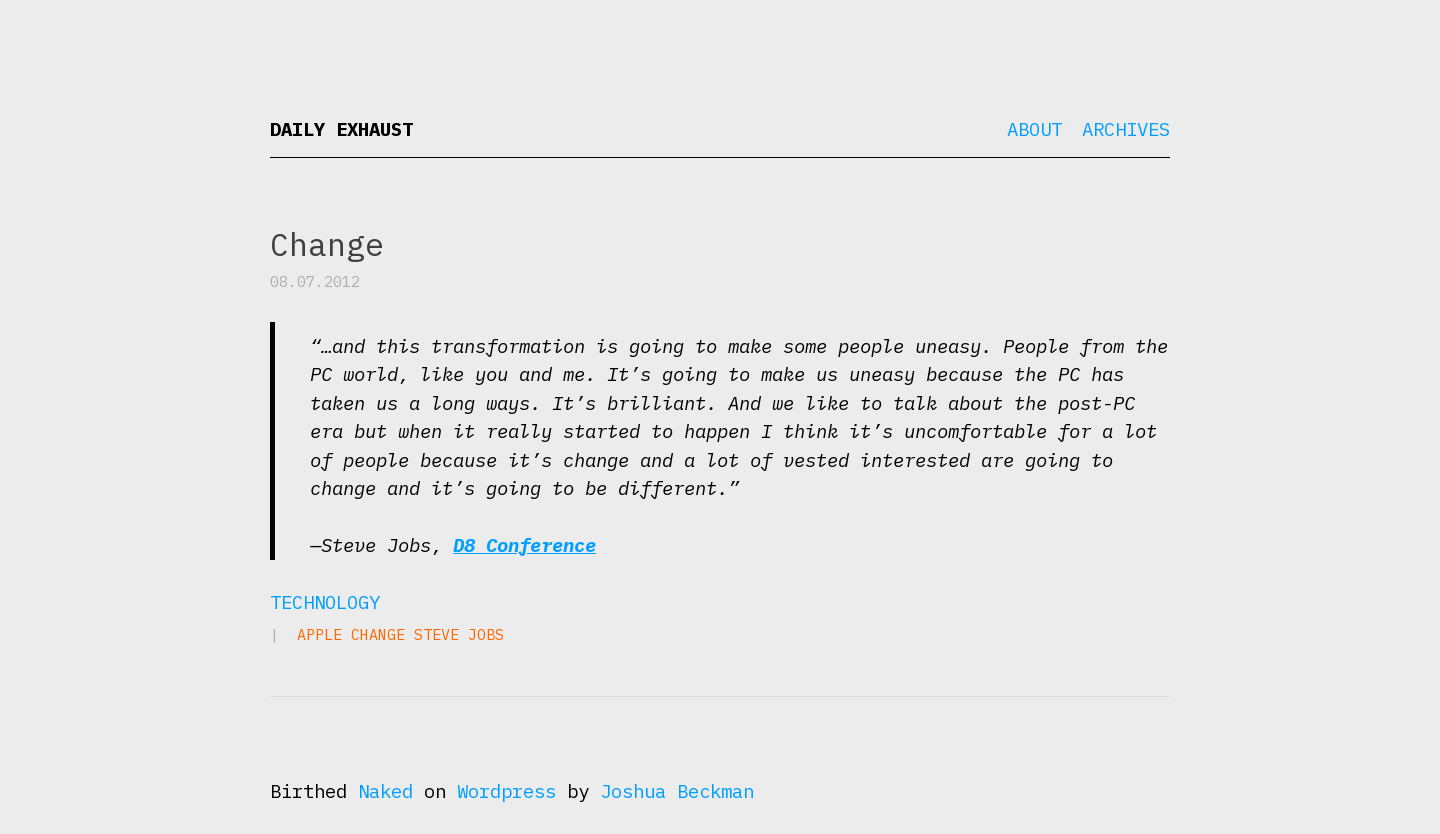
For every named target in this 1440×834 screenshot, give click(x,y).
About (1034, 129)
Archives (1126, 129)
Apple (319, 634)
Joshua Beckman (677, 791)
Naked (385, 791)
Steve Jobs (459, 634)
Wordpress (506, 791)
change (378, 634)
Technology (325, 602)
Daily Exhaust (341, 129)
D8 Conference (524, 545)
